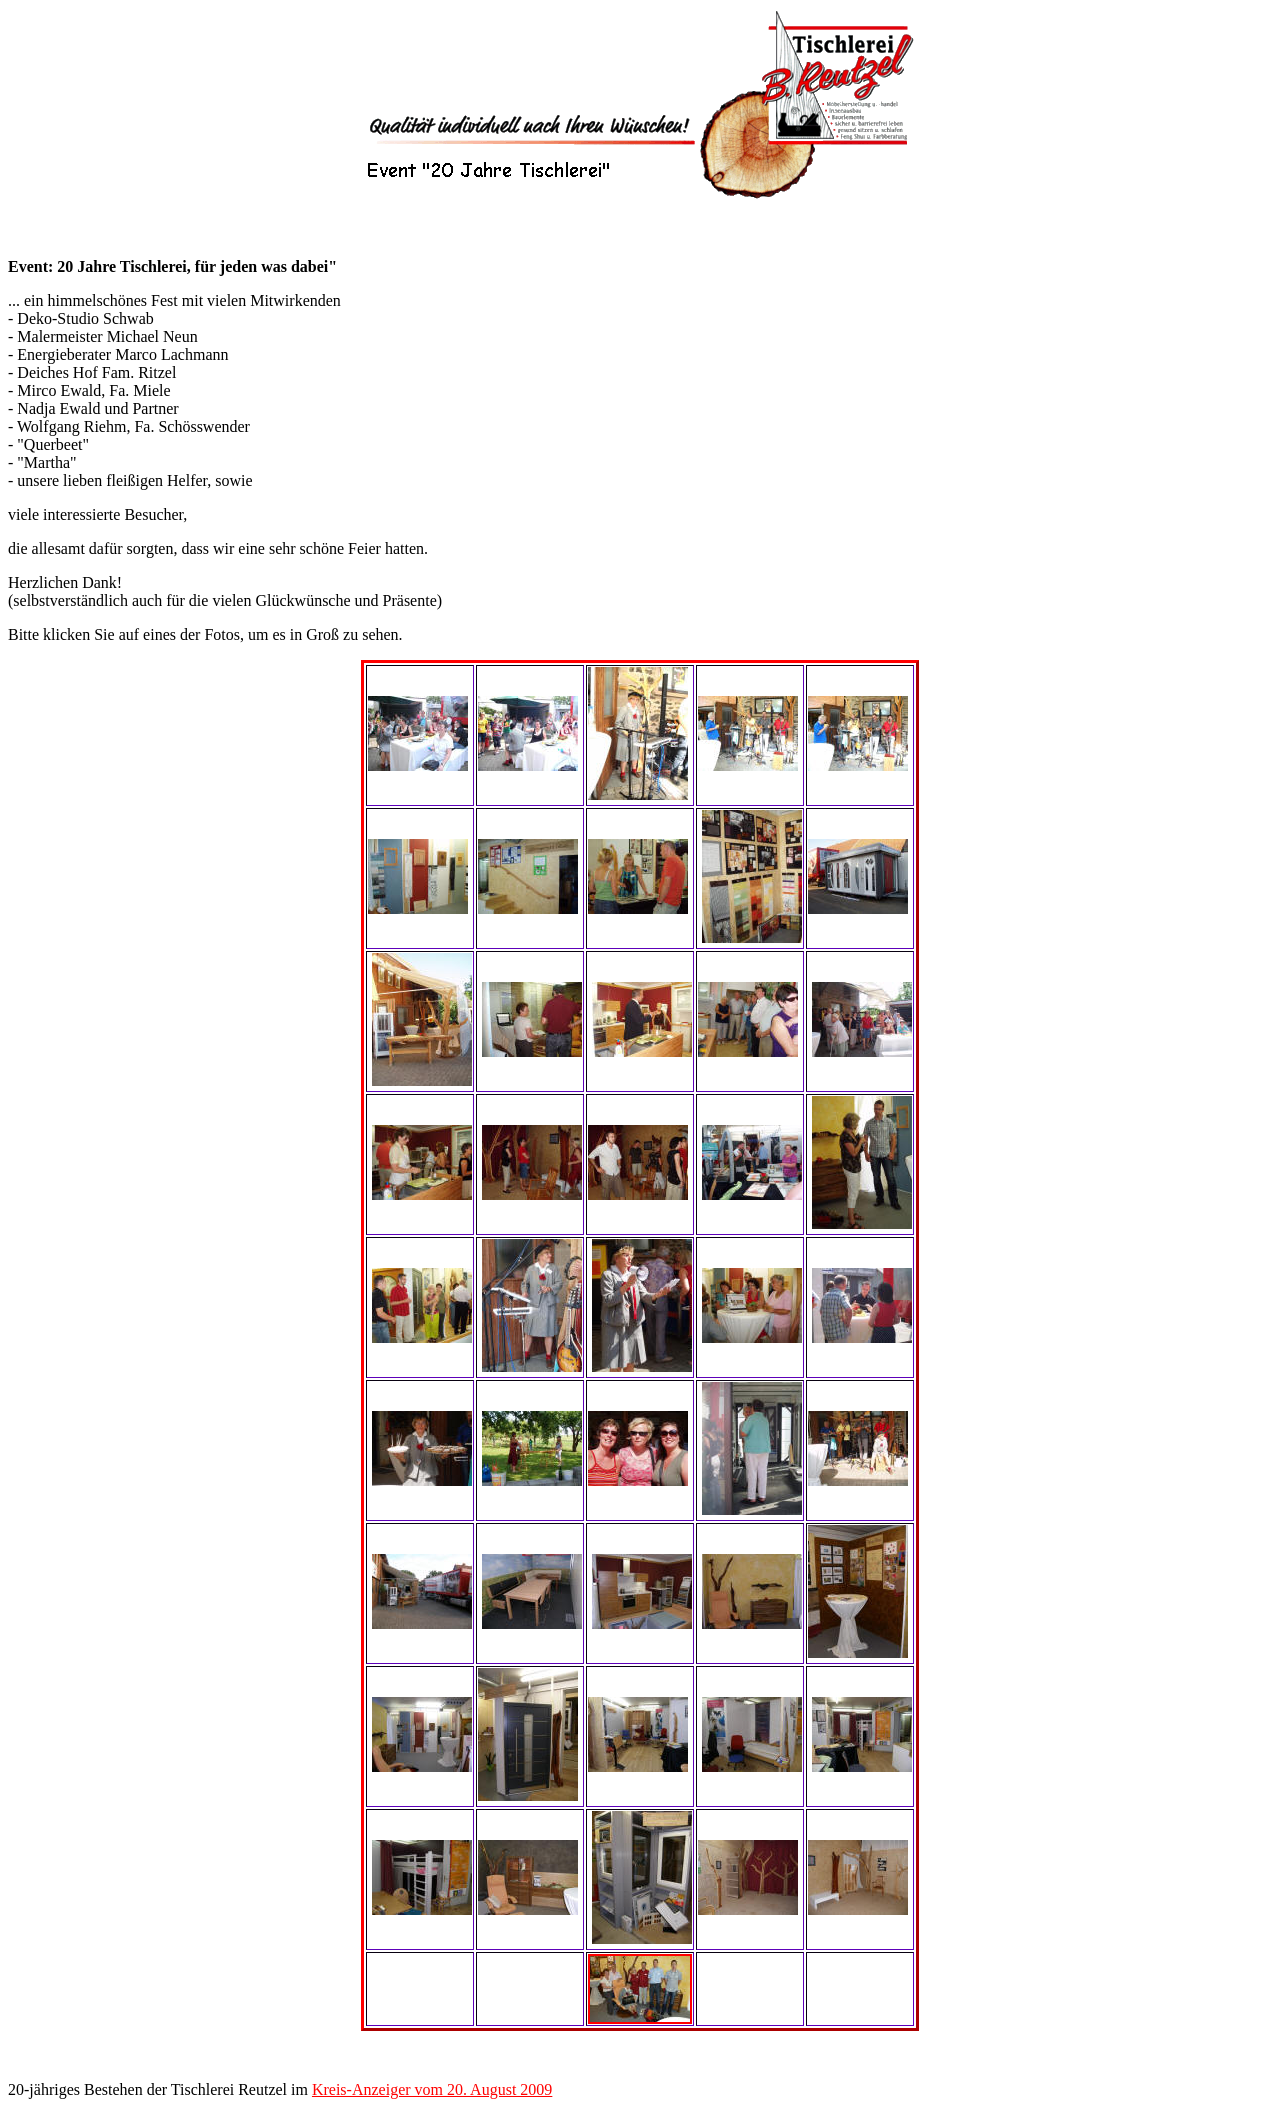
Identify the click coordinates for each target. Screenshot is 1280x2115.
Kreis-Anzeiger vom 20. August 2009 (432, 2089)
